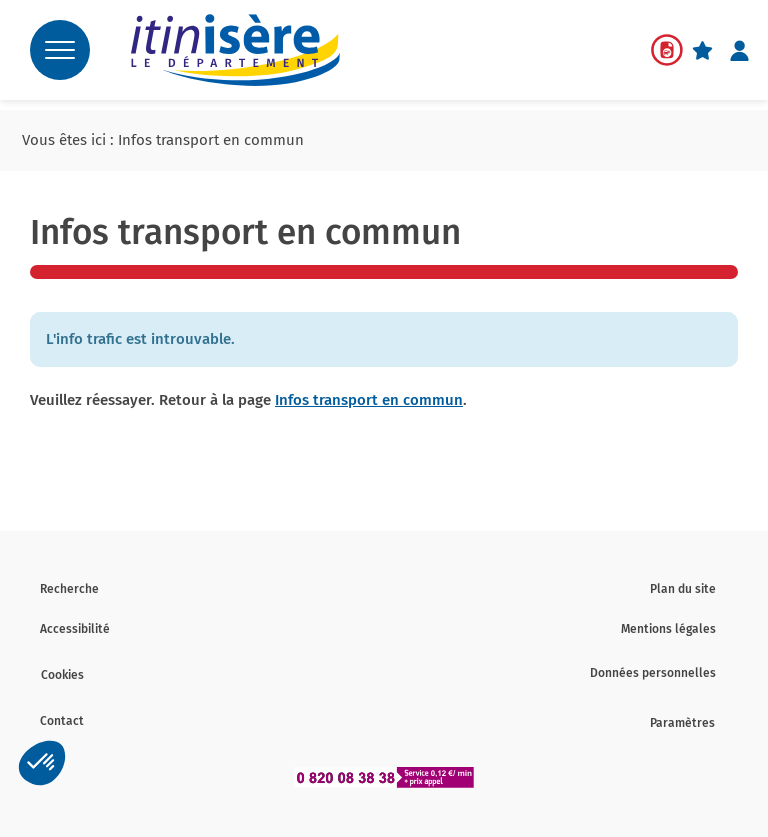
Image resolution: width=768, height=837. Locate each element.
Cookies (62, 675)
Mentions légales (668, 629)
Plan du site (683, 589)
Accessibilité (75, 629)
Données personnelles (653, 673)
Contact (62, 721)
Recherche (69, 589)
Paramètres (682, 723)
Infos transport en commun (369, 400)
